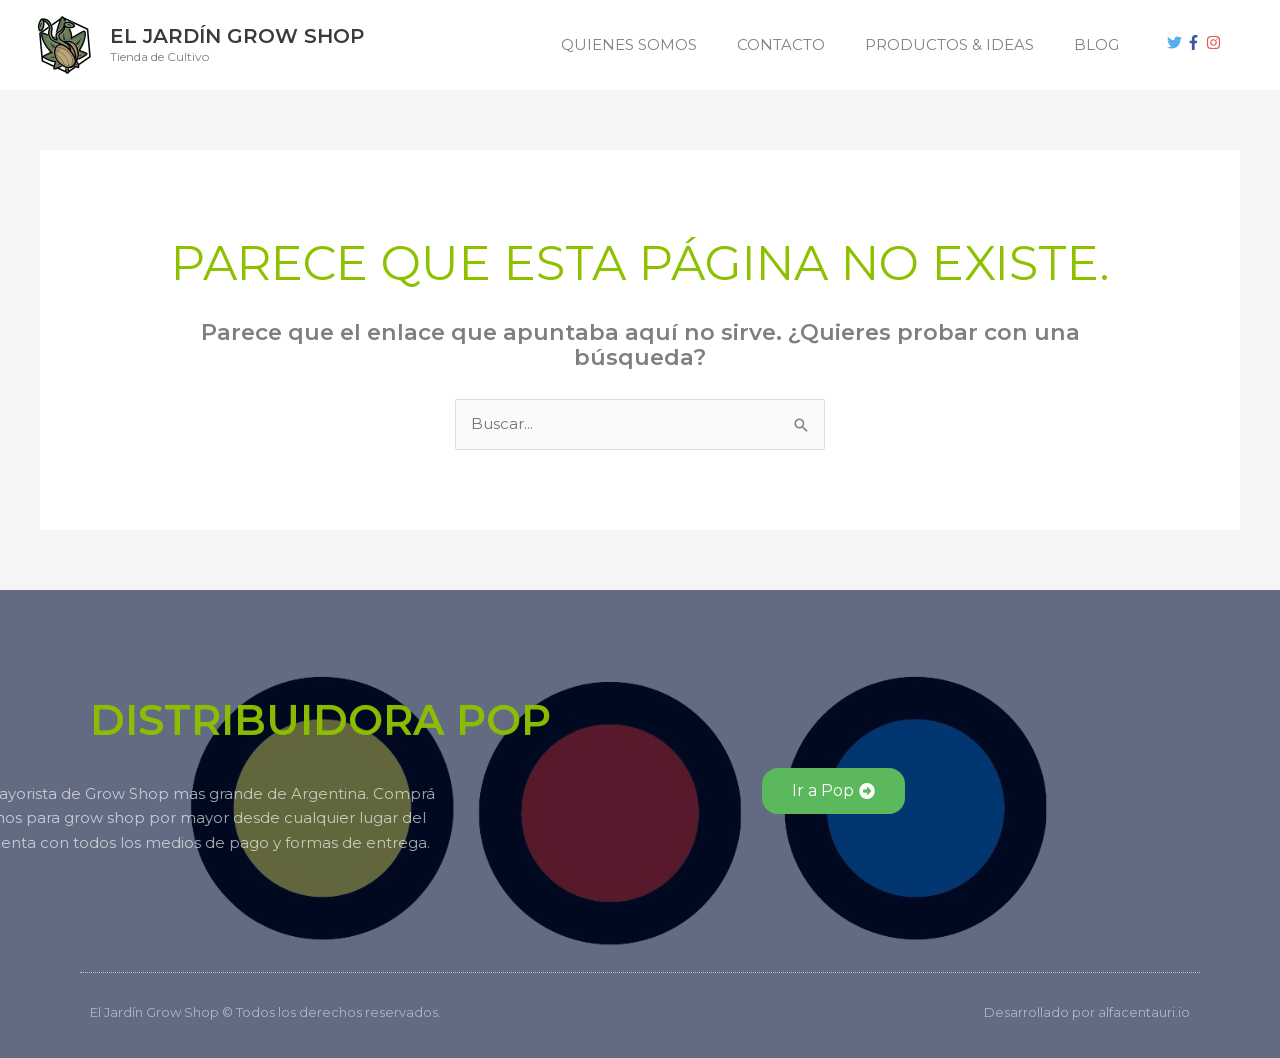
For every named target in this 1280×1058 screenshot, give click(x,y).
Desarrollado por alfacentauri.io (1087, 1012)
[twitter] (1177, 42)
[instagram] (1216, 42)
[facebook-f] (1196, 42)
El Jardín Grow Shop (237, 36)
